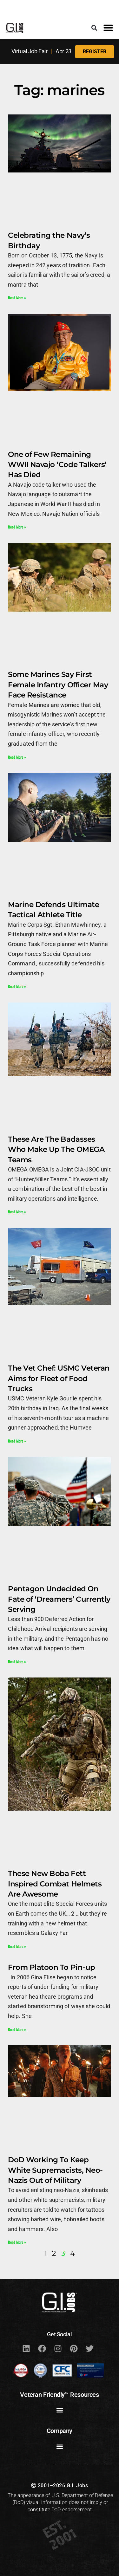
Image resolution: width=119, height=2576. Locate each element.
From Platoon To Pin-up (51, 1967)
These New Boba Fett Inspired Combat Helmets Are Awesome (55, 1883)
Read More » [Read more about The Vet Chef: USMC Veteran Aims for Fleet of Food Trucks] (17, 1441)
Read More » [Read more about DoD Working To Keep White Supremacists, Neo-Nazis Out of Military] (17, 2242)
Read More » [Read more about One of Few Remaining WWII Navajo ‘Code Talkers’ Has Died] (17, 526)
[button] (94, 28)
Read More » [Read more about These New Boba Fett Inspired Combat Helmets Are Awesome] (17, 1946)
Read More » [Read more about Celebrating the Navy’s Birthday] (17, 297)
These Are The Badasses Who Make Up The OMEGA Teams (56, 1149)
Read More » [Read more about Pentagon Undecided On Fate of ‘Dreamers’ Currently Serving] (17, 1661)
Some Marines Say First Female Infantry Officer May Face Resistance (58, 684)
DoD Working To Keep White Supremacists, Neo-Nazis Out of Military (55, 2170)
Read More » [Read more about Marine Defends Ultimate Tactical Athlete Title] (17, 986)
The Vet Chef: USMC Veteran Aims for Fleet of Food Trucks (59, 1378)
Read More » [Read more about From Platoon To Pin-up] (17, 2029)
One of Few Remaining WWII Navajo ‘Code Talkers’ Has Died (57, 464)
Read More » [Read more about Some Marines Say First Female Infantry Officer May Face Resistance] (17, 757)
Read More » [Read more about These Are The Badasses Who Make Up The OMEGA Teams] (17, 1211)
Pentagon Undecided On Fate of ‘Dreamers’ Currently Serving (59, 1599)
